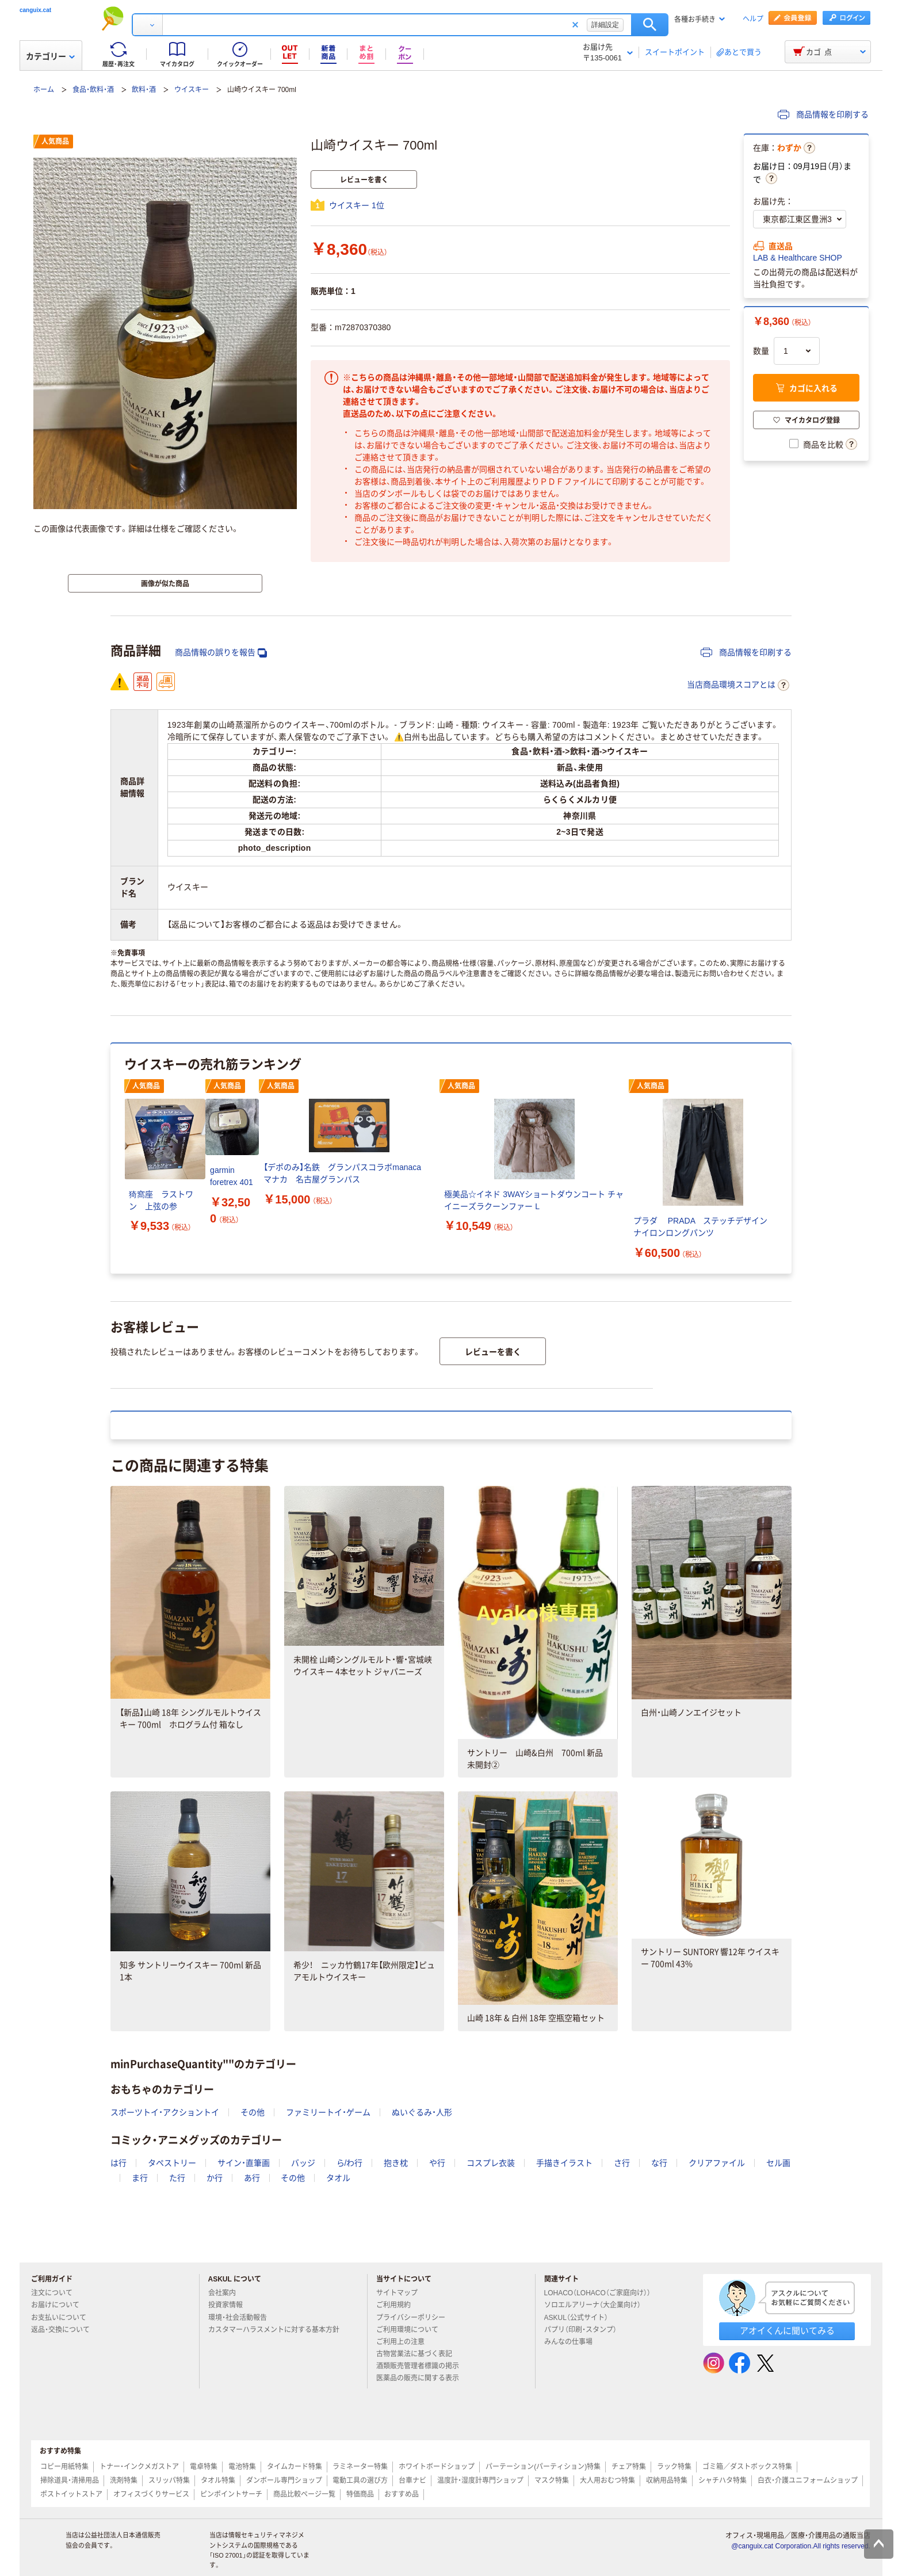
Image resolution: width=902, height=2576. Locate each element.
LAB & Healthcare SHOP (797, 257)
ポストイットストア (71, 2494)
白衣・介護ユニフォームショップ (808, 2480)
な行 (659, 2163)
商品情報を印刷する (823, 114)
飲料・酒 (144, 90)
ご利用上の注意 (405, 2342)
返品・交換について (65, 2330)
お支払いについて (63, 2318)
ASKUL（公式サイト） (580, 2318)
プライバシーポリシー (415, 2318)
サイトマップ (397, 2293)
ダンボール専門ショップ (284, 2480)
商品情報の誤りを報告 (221, 653)
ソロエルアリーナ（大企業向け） (597, 2305)
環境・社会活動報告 (242, 2318)
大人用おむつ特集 (607, 2480)
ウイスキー (191, 90)
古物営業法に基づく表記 (418, 2354)
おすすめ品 (401, 2494)
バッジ (303, 2163)
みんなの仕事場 (573, 2342)
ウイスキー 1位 (356, 205)
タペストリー (172, 2163)
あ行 (252, 2178)
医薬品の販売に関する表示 (422, 2378)
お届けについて (60, 2305)
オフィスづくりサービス (151, 2494)
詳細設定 (605, 24)
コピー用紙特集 (64, 2467)
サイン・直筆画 (243, 2163)
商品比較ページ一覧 (304, 2494)
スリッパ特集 (169, 2480)
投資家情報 (230, 2305)
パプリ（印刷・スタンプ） (585, 2330)
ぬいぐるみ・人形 (422, 2112)
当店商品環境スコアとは (738, 685)
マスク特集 (551, 2480)
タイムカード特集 (294, 2467)
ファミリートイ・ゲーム (328, 2112)
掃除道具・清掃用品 (69, 2480)
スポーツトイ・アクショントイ (164, 2112)
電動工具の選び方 (360, 2480)
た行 (177, 2178)
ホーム (43, 90)
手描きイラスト (564, 2163)
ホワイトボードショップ (437, 2467)
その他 (252, 2112)
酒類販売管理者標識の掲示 (422, 2366)
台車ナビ (412, 2480)
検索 (649, 24)
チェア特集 (628, 2467)
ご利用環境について (412, 2330)
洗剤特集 (123, 2480)
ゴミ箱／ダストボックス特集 (747, 2467)
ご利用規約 (398, 2305)
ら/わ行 (350, 2163)
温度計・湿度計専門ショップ (480, 2480)
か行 (215, 2178)
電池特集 (242, 2467)
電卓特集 (203, 2467)
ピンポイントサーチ (231, 2494)
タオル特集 (218, 2480)
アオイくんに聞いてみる (787, 2331)
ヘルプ (753, 19)
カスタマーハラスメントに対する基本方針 (278, 2330)
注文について (56, 2293)
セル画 (778, 2163)
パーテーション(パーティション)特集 (543, 2467)
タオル (338, 2178)
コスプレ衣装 (491, 2163)
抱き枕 (396, 2163)
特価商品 (360, 2494)
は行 (118, 2163)
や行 (437, 2163)
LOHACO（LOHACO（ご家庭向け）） (602, 2293)
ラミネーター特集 (360, 2467)
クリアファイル (717, 2163)
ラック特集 (674, 2467)
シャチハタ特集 (722, 2480)
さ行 (622, 2163)
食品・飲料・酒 (93, 90)
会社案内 (226, 2293)
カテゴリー (50, 56)
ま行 (140, 2178)
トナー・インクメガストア (139, 2467)
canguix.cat (35, 10)
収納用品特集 (666, 2480)
